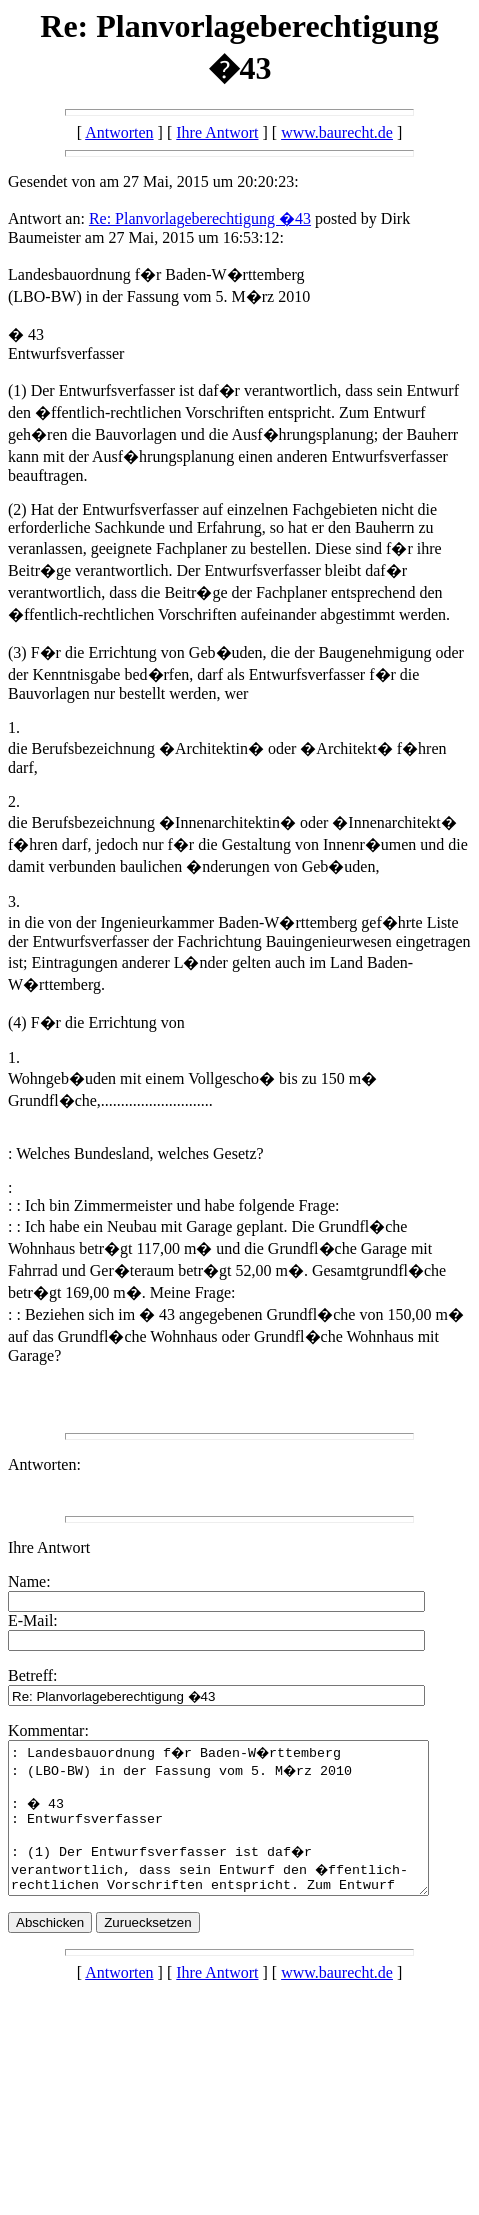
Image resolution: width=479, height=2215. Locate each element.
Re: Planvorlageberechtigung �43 (200, 218)
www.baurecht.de (337, 132)
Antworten (119, 132)
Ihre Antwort (217, 132)
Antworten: (44, 1464)
